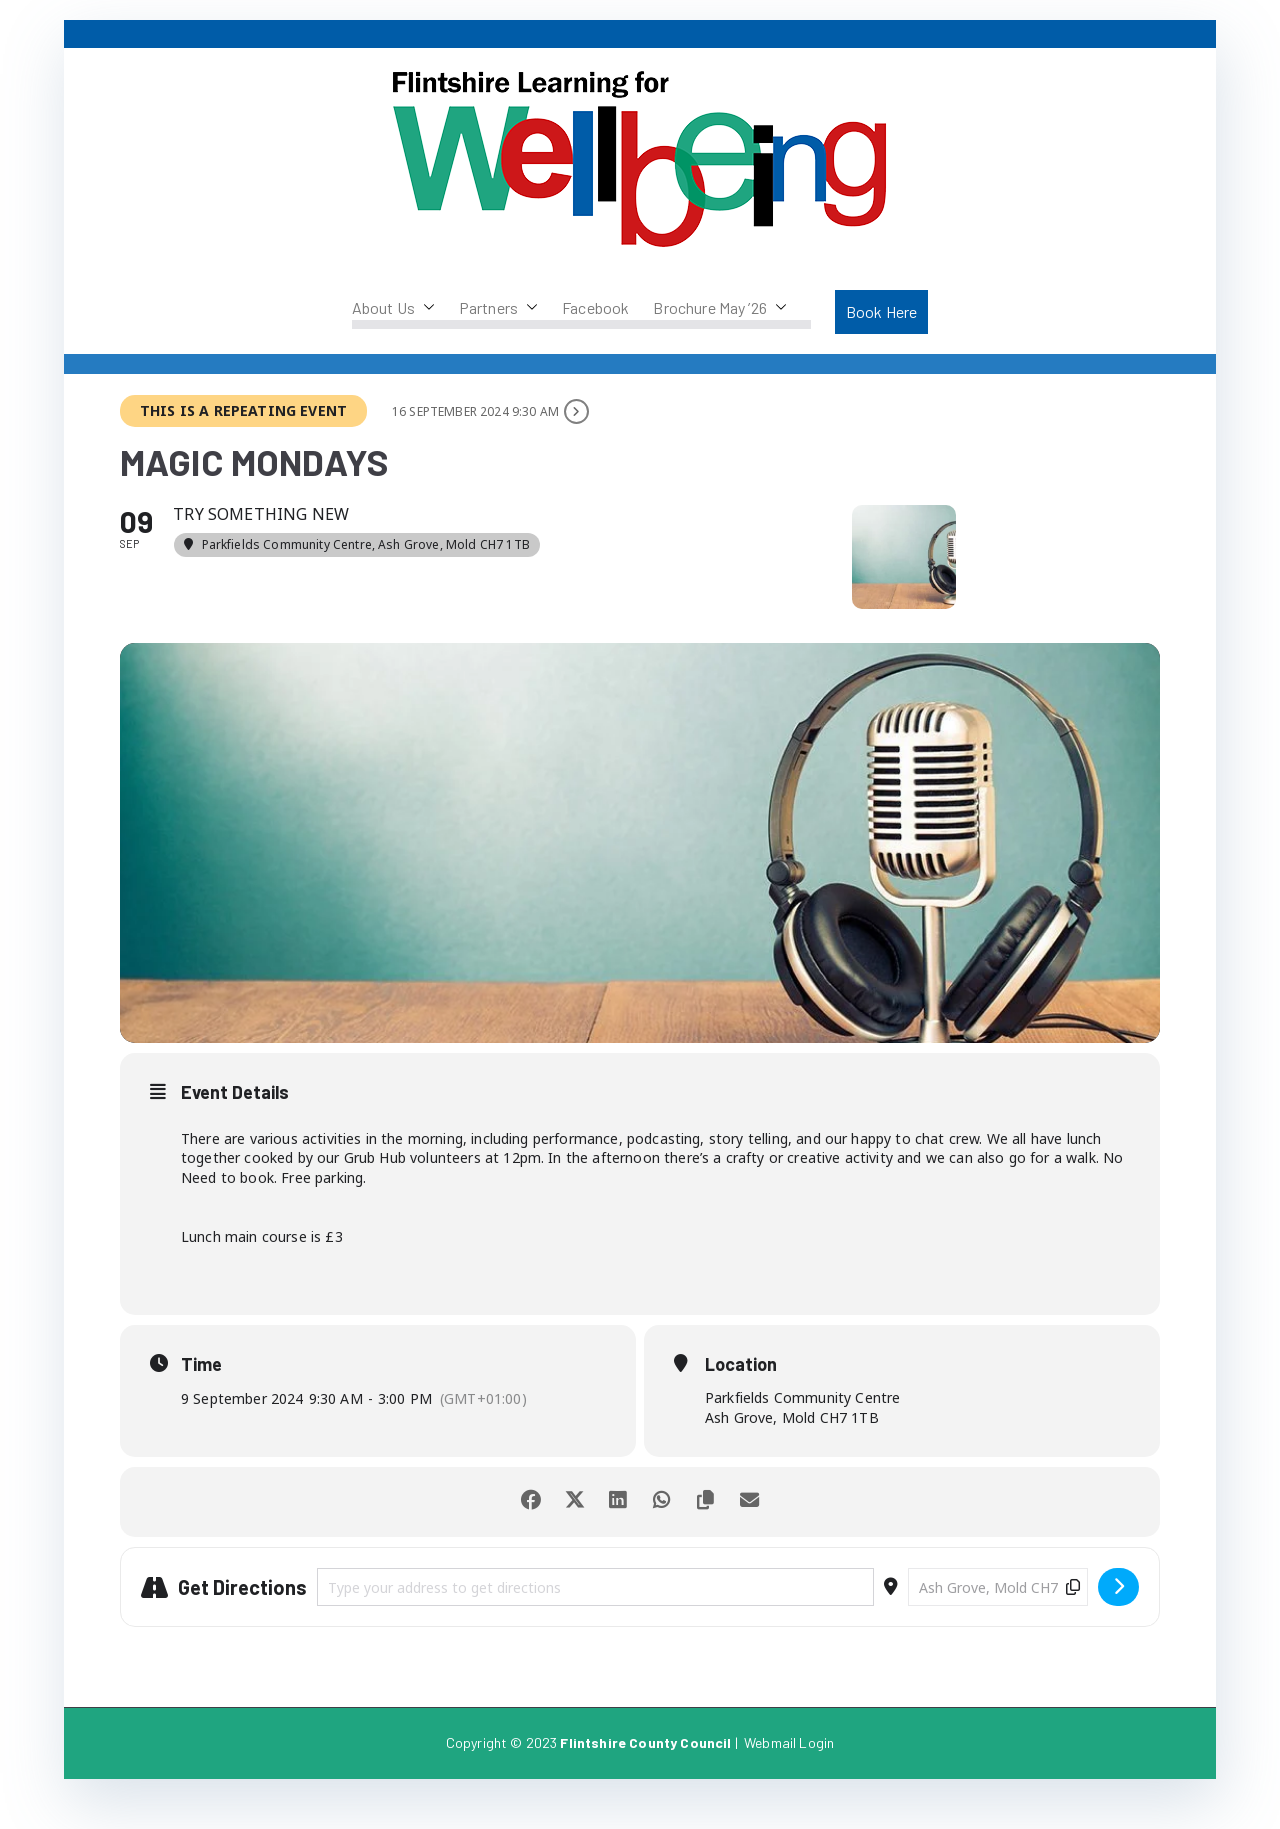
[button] (425, 308)
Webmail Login (789, 1773)
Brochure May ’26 (720, 308)
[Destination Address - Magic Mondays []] (998, 1618)
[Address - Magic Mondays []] (595, 1618)
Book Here (881, 311)
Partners (498, 308)
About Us (393, 308)
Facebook (595, 307)
